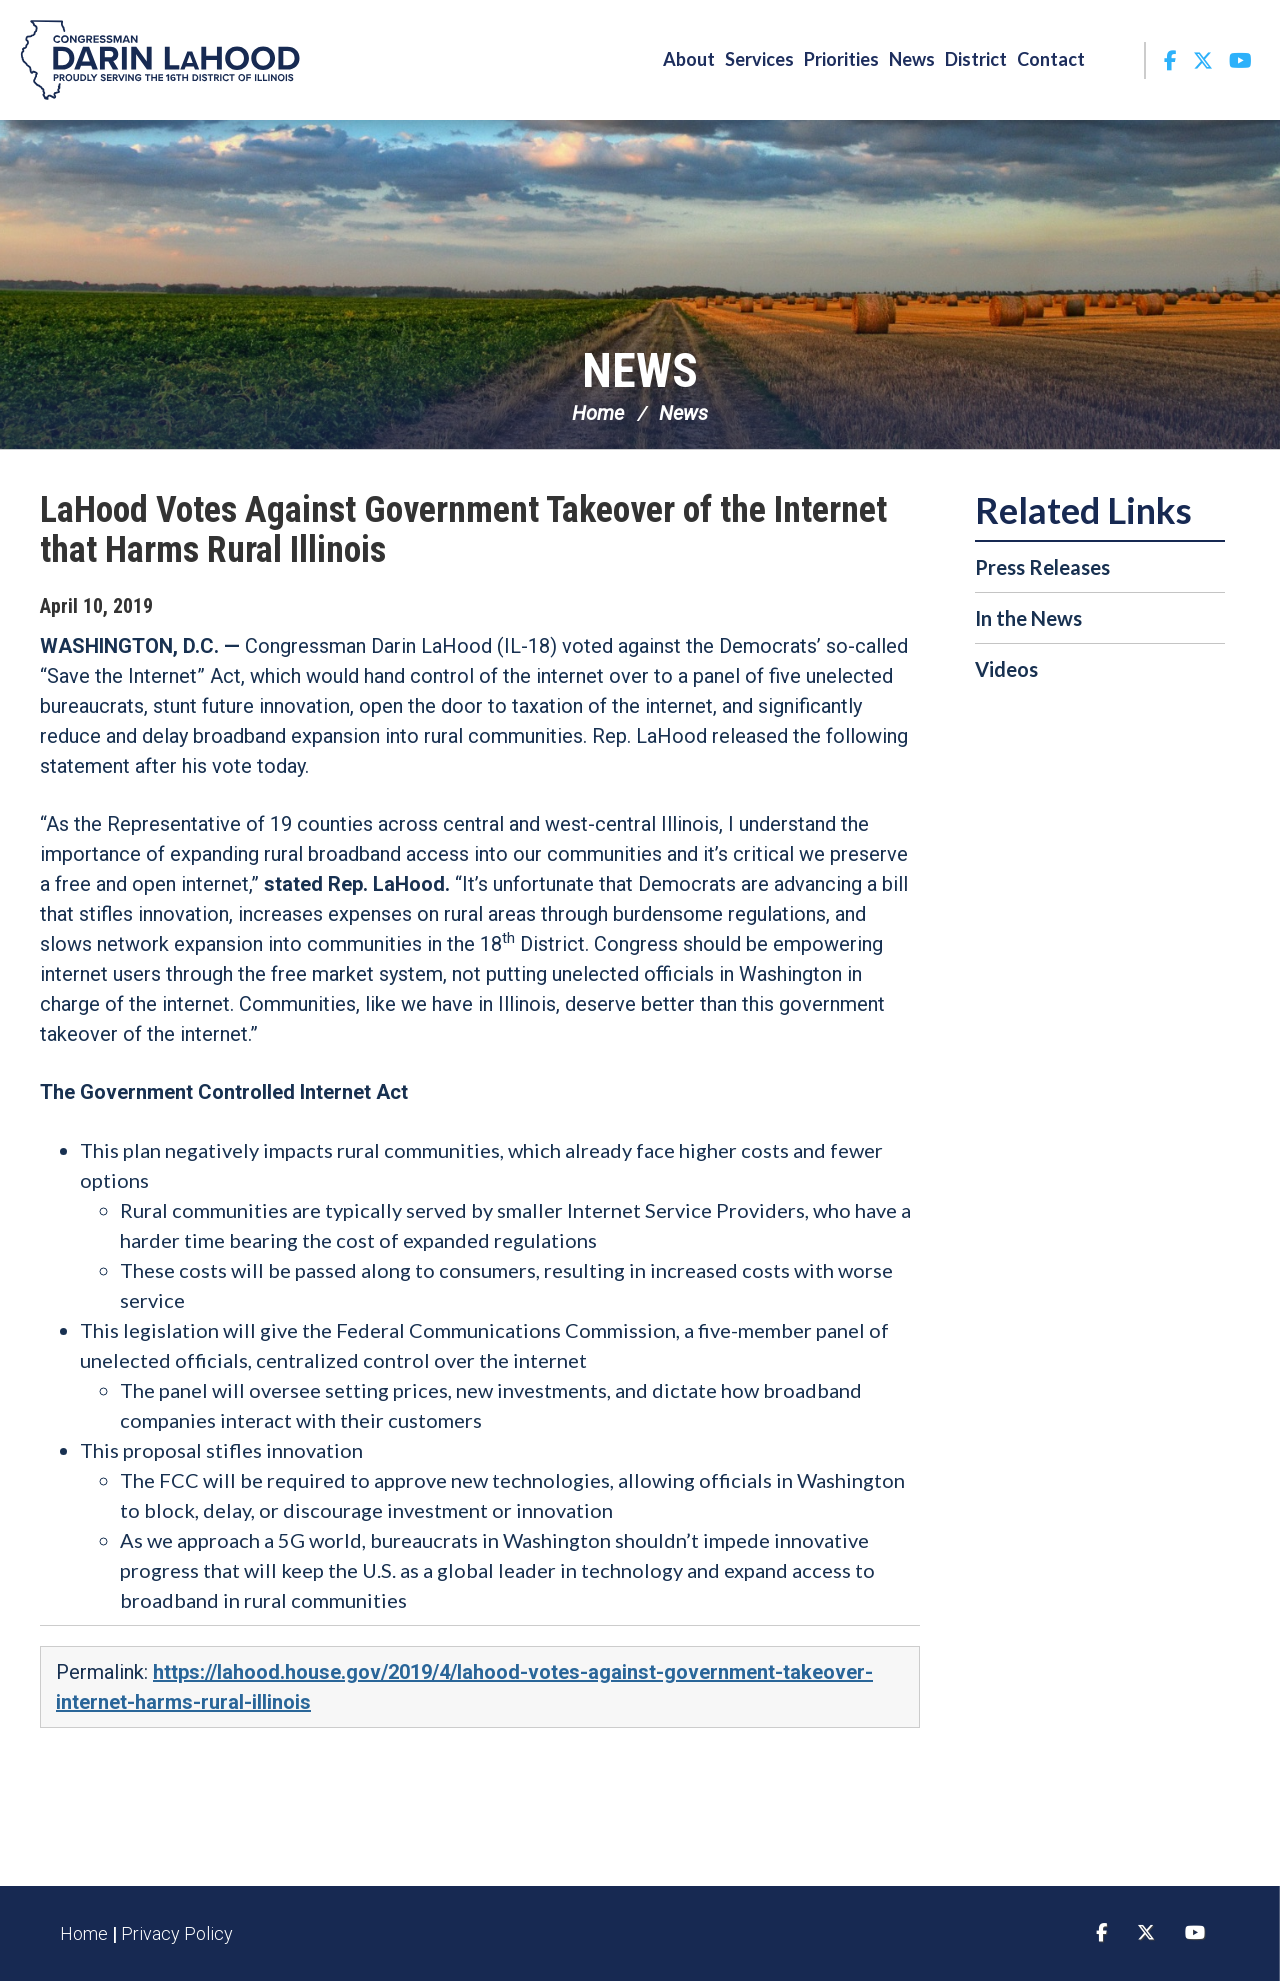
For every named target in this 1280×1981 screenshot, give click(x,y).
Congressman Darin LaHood (160, 60)
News (640, 370)
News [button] (912, 59)
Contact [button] (1051, 59)
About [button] (689, 59)
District (976, 59)
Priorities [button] (841, 59)
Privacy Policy (177, 1933)
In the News (1028, 618)
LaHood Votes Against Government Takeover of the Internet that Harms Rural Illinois (463, 530)
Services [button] (759, 59)
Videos (1006, 669)
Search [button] (1117, 59)
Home (598, 413)
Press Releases (1042, 567)
